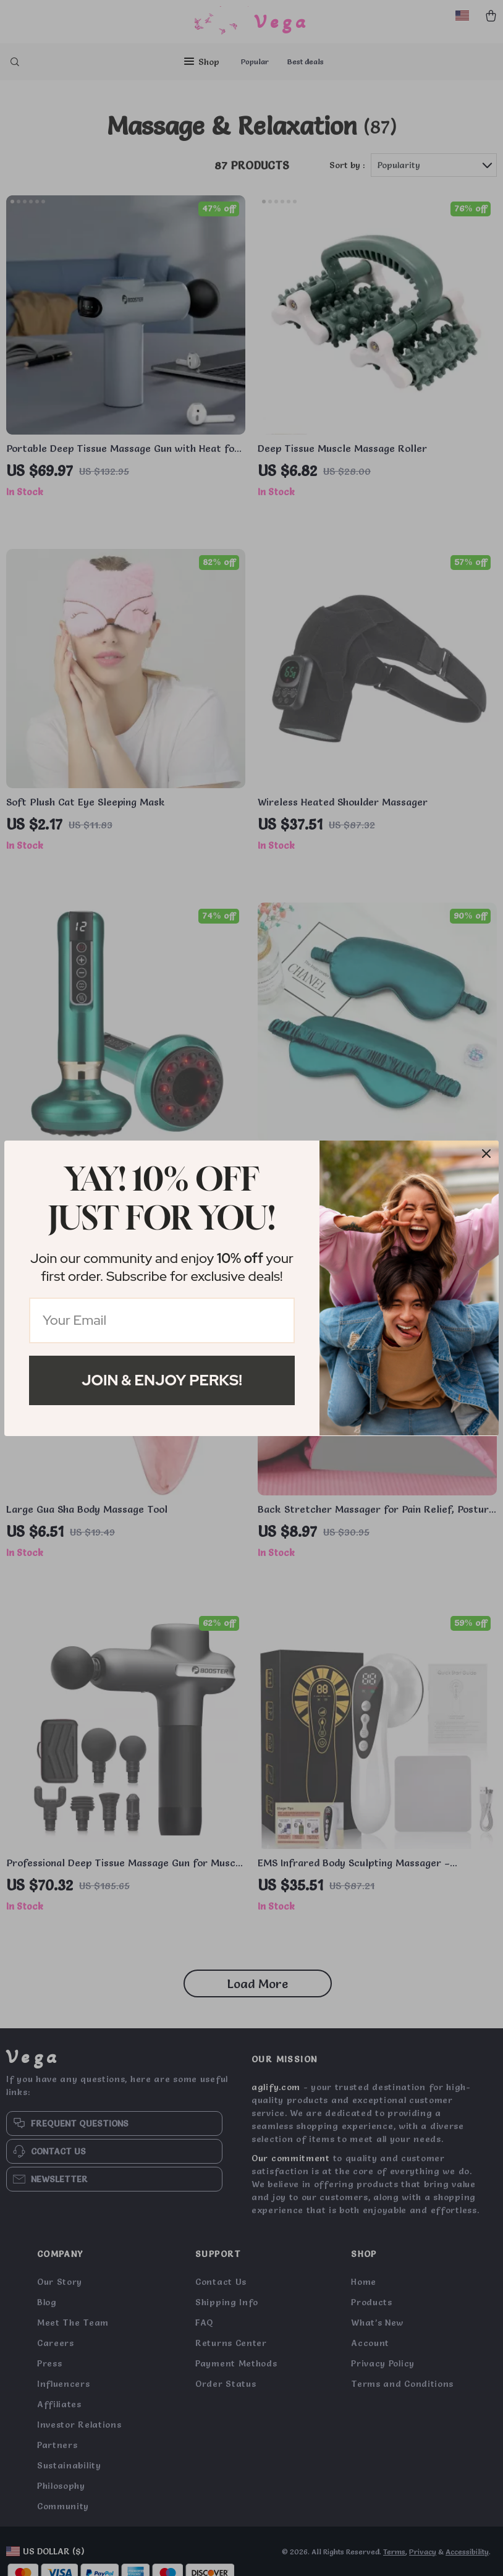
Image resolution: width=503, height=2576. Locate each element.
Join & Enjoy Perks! (162, 1380)
